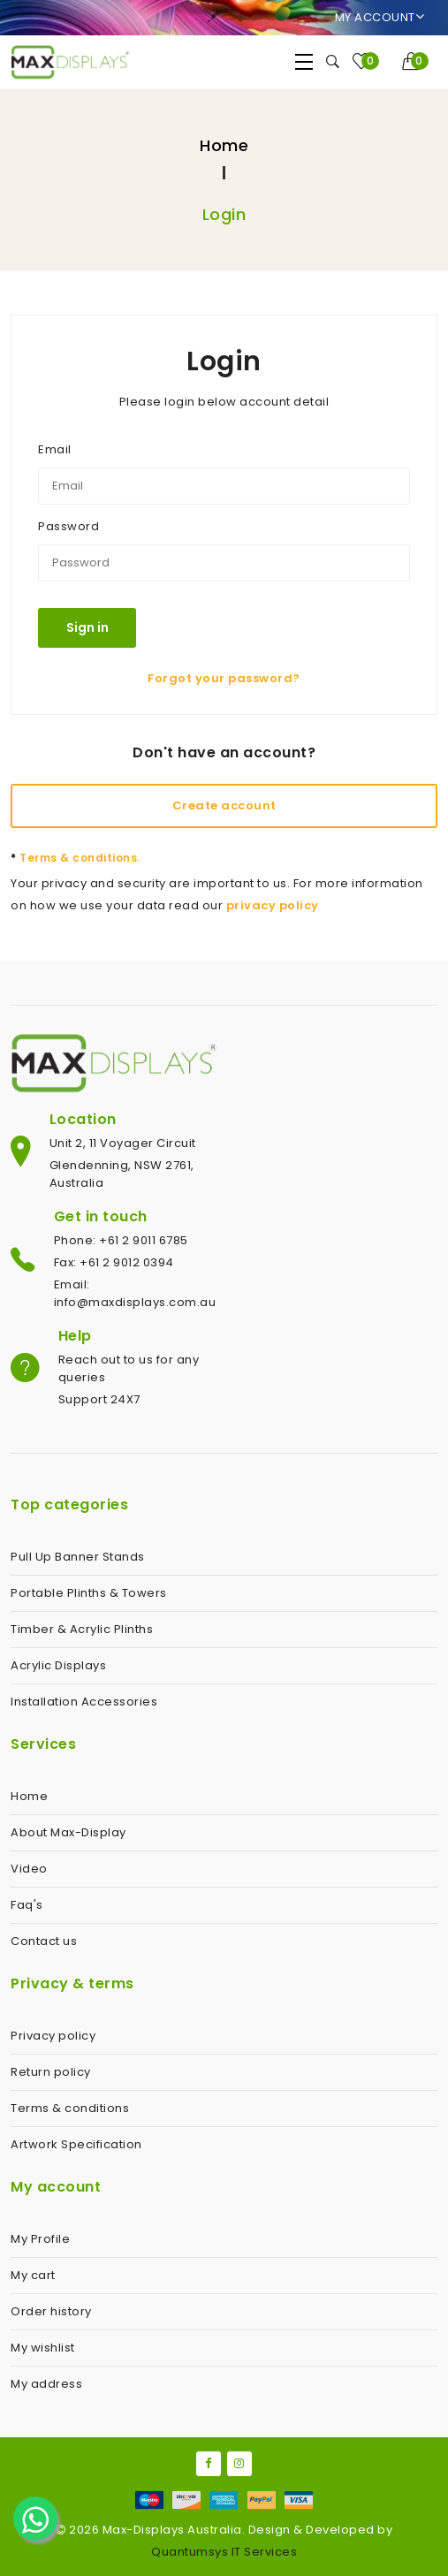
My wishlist (43, 2347)
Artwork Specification (76, 2144)
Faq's (27, 1904)
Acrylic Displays (58, 1665)
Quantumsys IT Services (224, 2551)
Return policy (51, 2071)
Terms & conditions (70, 2108)
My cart (33, 2275)
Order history (51, 2311)
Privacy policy (53, 2035)
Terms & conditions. (75, 857)
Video (29, 1868)
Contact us (44, 1941)
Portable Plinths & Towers (89, 1592)
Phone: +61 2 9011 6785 (121, 1240)
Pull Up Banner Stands (78, 1556)
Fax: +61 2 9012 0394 (114, 1262)
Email (55, 449)
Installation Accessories (84, 1701)
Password (68, 526)
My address (46, 2383)
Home (224, 145)
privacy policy (272, 905)
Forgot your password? (224, 678)
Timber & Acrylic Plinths (82, 1629)
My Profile (40, 2238)
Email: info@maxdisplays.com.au (135, 1293)
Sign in (87, 627)
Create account (224, 805)
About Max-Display (68, 1832)
